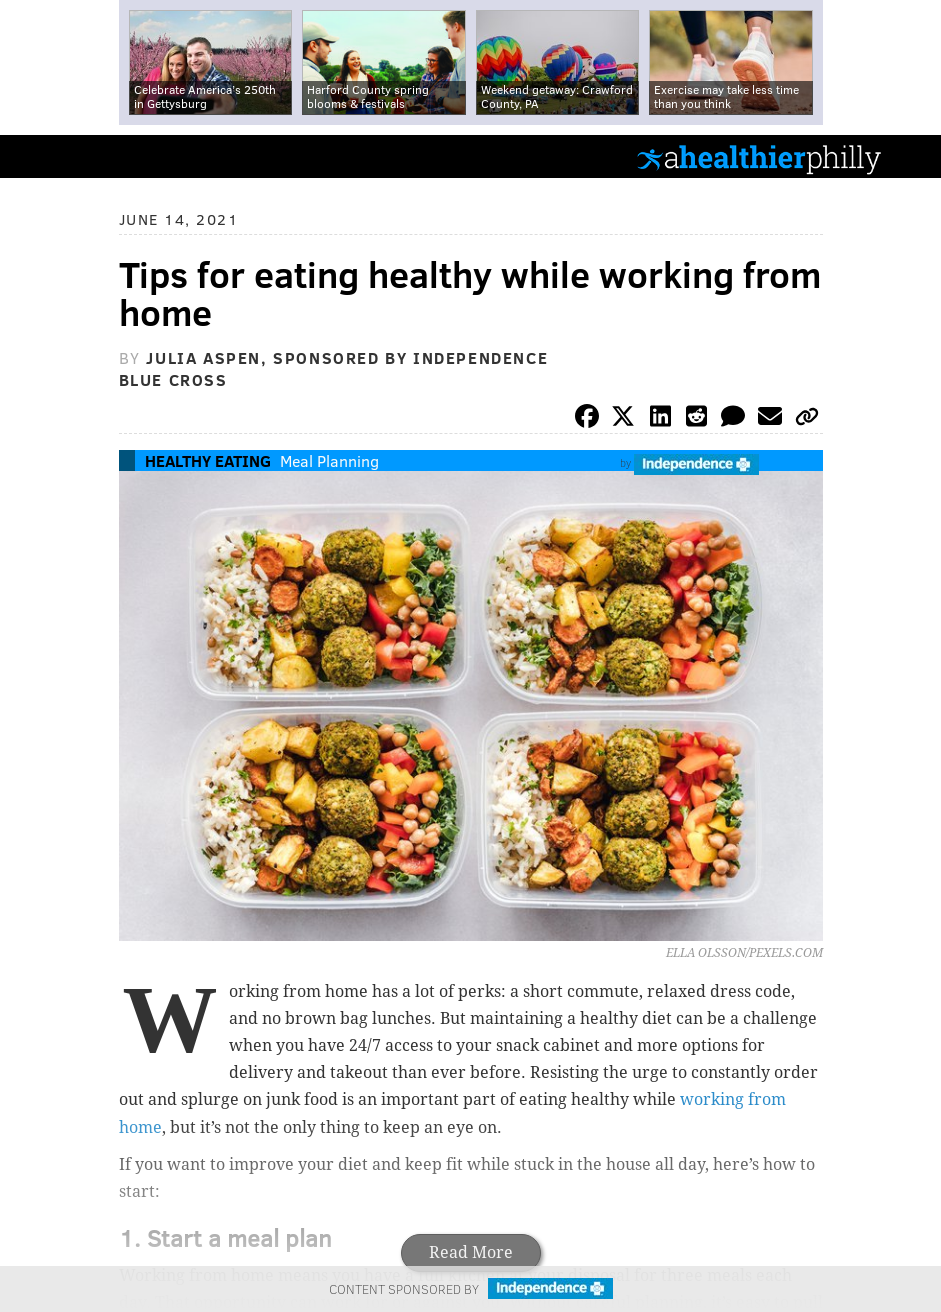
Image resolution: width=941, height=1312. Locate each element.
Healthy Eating (208, 460)
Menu (909, 156)
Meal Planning (329, 460)
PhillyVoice (48, 155)
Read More (471, 1252)
